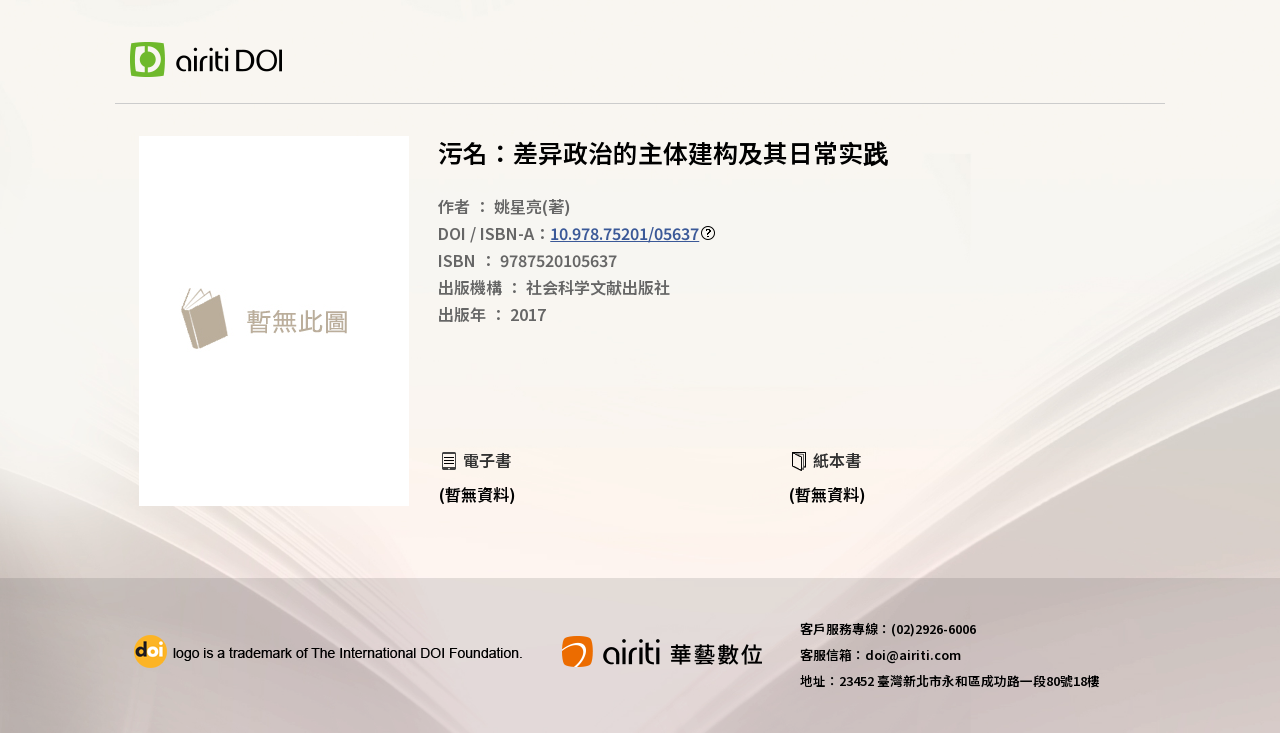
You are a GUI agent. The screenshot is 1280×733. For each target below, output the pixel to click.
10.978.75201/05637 (624, 233)
